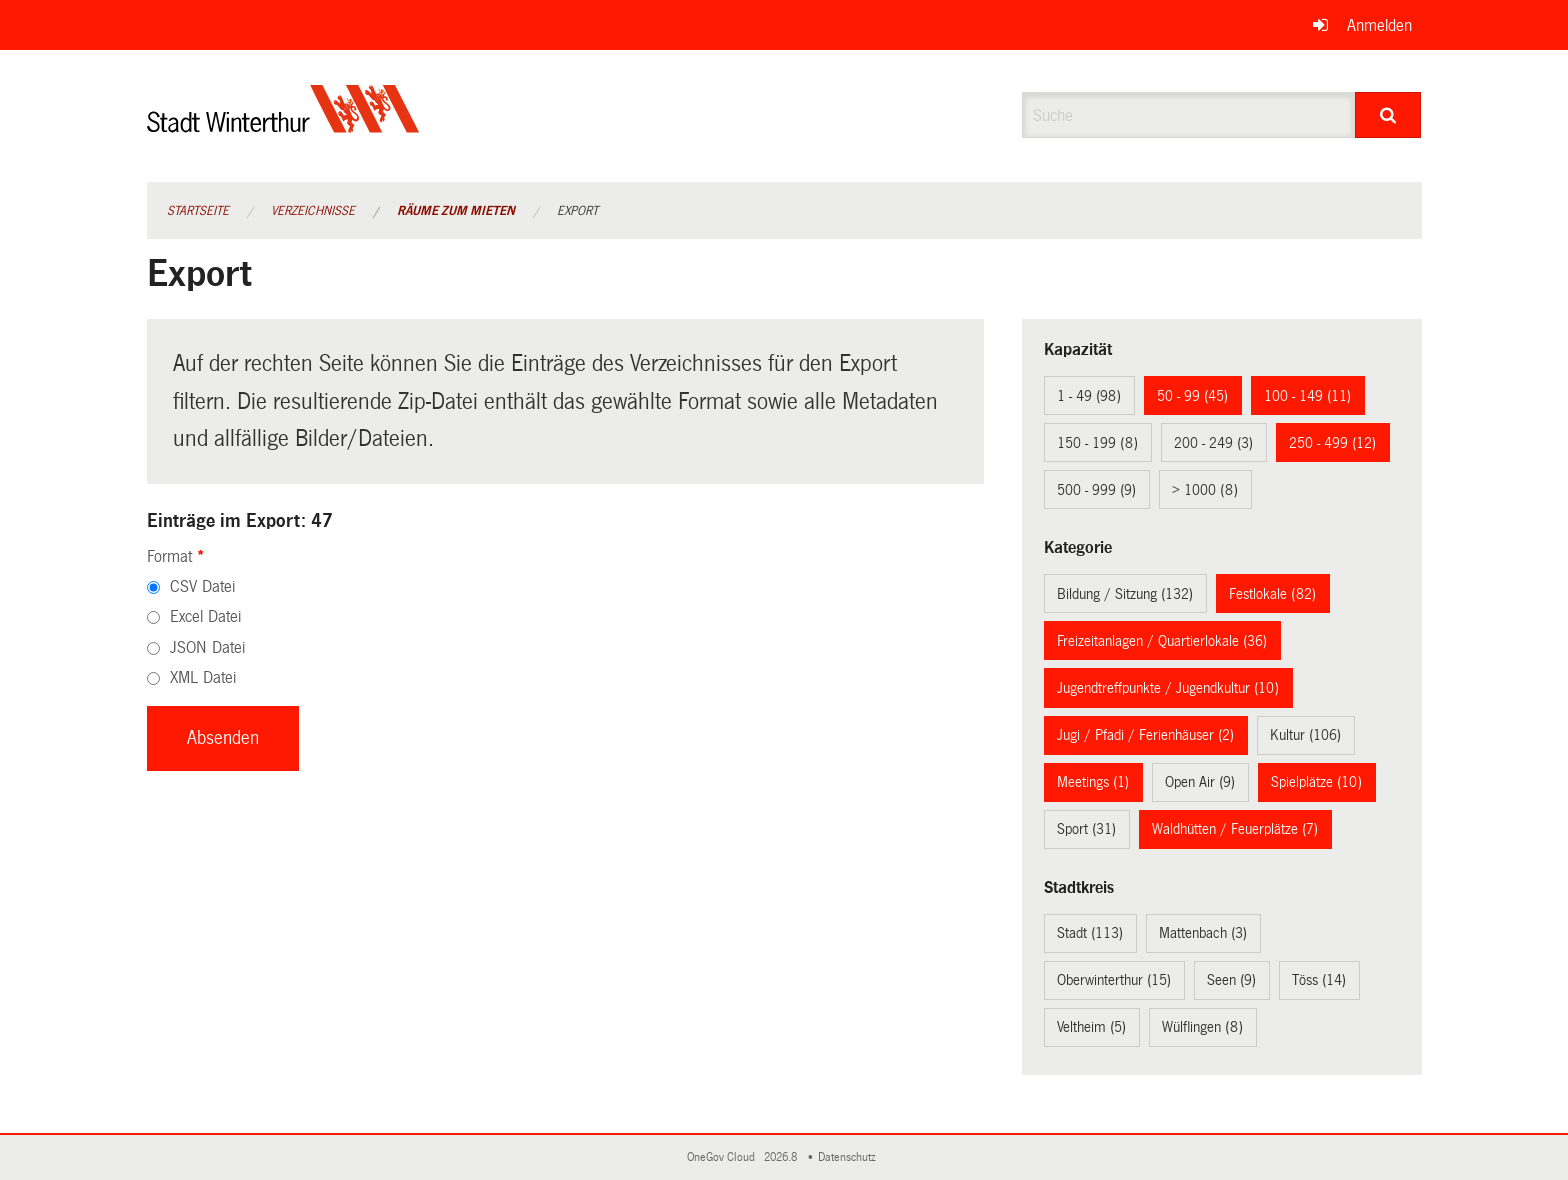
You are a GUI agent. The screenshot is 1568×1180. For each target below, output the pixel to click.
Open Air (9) (1200, 782)
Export (577, 211)
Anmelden (1379, 25)
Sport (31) (1086, 829)
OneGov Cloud (724, 1157)
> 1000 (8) (1205, 490)
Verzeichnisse (313, 211)
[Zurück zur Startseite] (283, 125)
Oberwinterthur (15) (1114, 980)
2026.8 (782, 1157)
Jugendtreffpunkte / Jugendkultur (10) (1168, 688)
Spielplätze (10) (1316, 782)
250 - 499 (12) (1332, 443)
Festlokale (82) (1272, 594)
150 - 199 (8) (1097, 443)
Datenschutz (850, 1157)
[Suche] (1388, 115)
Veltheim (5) (1091, 1027)
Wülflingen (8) (1202, 1027)
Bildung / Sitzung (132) (1125, 594)
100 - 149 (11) (1307, 396)
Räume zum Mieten (456, 211)
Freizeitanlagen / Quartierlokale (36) (1162, 641)
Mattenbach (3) (1203, 933)
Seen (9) (1231, 980)
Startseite (198, 211)
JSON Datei (207, 647)
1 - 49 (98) (1089, 396)
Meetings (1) (1093, 782)
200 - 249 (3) (1213, 443)
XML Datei (203, 677)
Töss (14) (1319, 980)
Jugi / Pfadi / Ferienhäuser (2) (1145, 735)
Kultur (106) (1305, 735)
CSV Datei (202, 586)
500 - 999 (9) (1096, 490)
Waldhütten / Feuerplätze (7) (1235, 829)
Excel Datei (205, 616)
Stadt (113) (1090, 933)
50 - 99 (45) (1192, 396)
